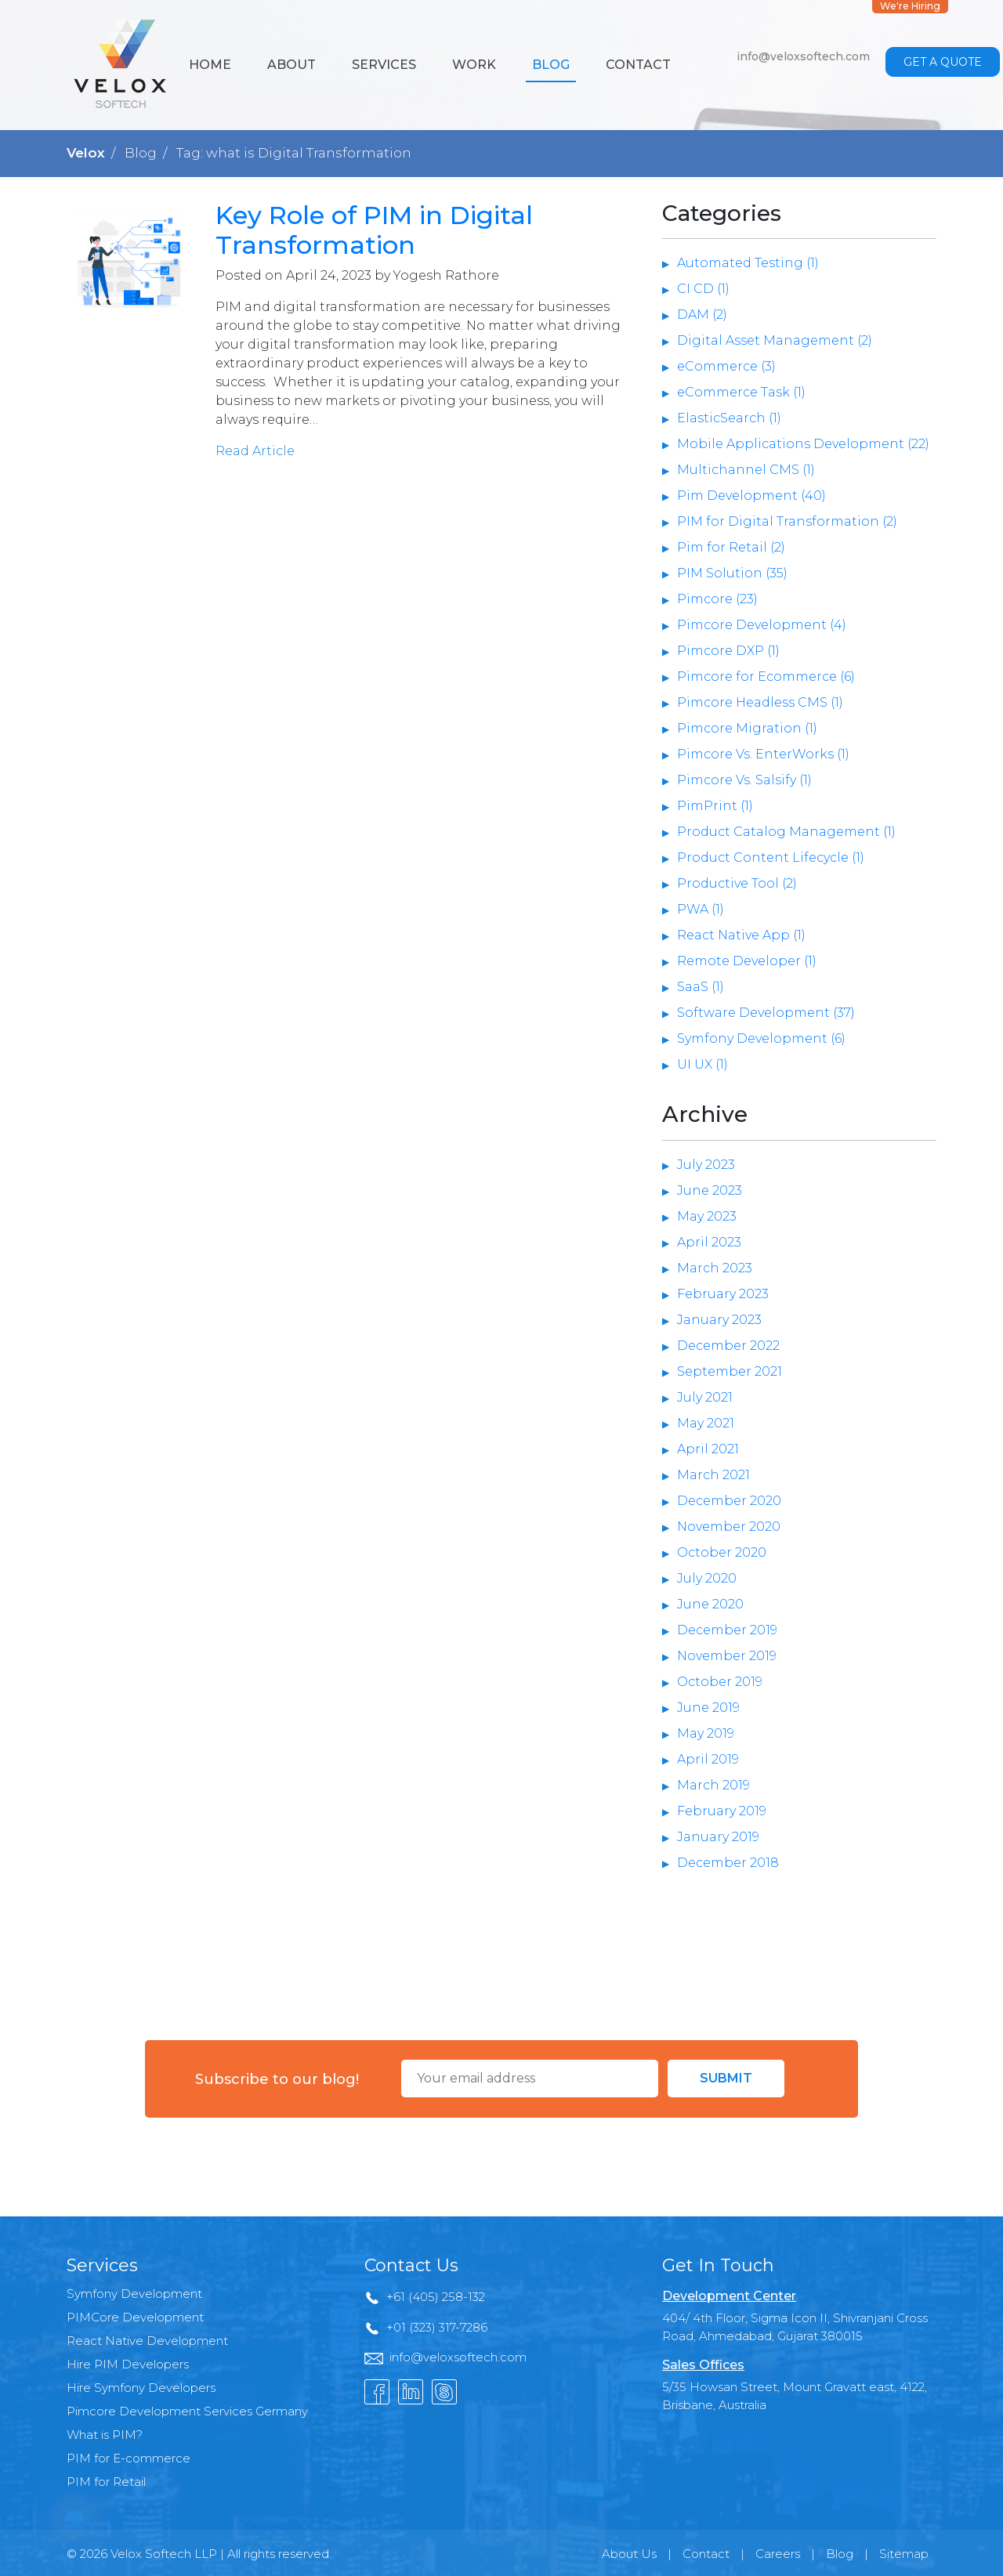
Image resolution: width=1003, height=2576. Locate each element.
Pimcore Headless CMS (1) (760, 702)
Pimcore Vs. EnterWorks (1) (763, 754)
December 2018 (728, 1862)
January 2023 (719, 1319)
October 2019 (719, 1681)
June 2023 (709, 1190)
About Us (629, 2553)
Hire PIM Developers (128, 2364)
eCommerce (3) (726, 366)
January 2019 (718, 1836)
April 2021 (708, 1449)
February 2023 (723, 1293)
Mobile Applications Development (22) (803, 443)
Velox (86, 153)
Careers (777, 2553)
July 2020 (707, 1578)
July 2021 (705, 1397)
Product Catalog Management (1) (786, 831)
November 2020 (728, 1526)
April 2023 (709, 1242)
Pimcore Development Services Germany (187, 2411)
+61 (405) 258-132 (435, 2296)
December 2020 (729, 1500)
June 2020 (710, 1604)
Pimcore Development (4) (761, 624)
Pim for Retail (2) (731, 547)
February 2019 (721, 1811)
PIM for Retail (106, 2481)
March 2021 (713, 1474)
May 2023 (707, 1216)
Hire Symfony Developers (141, 2387)
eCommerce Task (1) (741, 392)
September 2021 (729, 1371)
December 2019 (727, 1630)
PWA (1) (700, 909)
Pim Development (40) (751, 495)
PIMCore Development (135, 2317)
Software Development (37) (766, 1012)
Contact (638, 64)
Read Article (255, 450)
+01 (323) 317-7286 (436, 2327)
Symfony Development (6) (761, 1038)
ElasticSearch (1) (729, 418)
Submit (726, 2078)
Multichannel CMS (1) (746, 469)
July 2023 (706, 1164)
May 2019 (705, 1733)
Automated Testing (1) (748, 262)
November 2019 (727, 1655)
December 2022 (728, 1345)
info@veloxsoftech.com (803, 56)
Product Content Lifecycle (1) (770, 857)
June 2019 (708, 1707)
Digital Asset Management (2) (774, 340)
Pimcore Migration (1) (747, 728)
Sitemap (904, 2553)
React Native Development (147, 2340)
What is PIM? (105, 2434)
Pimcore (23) (717, 599)
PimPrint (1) (715, 805)
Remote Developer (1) (747, 960)
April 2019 (708, 1759)
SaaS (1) (700, 986)
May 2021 (705, 1423)
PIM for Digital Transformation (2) (787, 521)
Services (384, 64)
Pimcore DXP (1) (728, 650)
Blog (551, 64)
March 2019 (713, 1785)
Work (474, 64)
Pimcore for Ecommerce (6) (766, 676)
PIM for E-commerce (128, 2458)
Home (210, 64)
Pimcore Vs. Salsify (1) (744, 779)
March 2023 (714, 1268)
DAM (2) (702, 314)
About (291, 64)
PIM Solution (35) (732, 573)
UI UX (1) (702, 1064)
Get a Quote (942, 62)
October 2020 (721, 1552)
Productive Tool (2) (737, 883)
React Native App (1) (741, 935)
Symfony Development (134, 2293)
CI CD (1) (703, 288)
